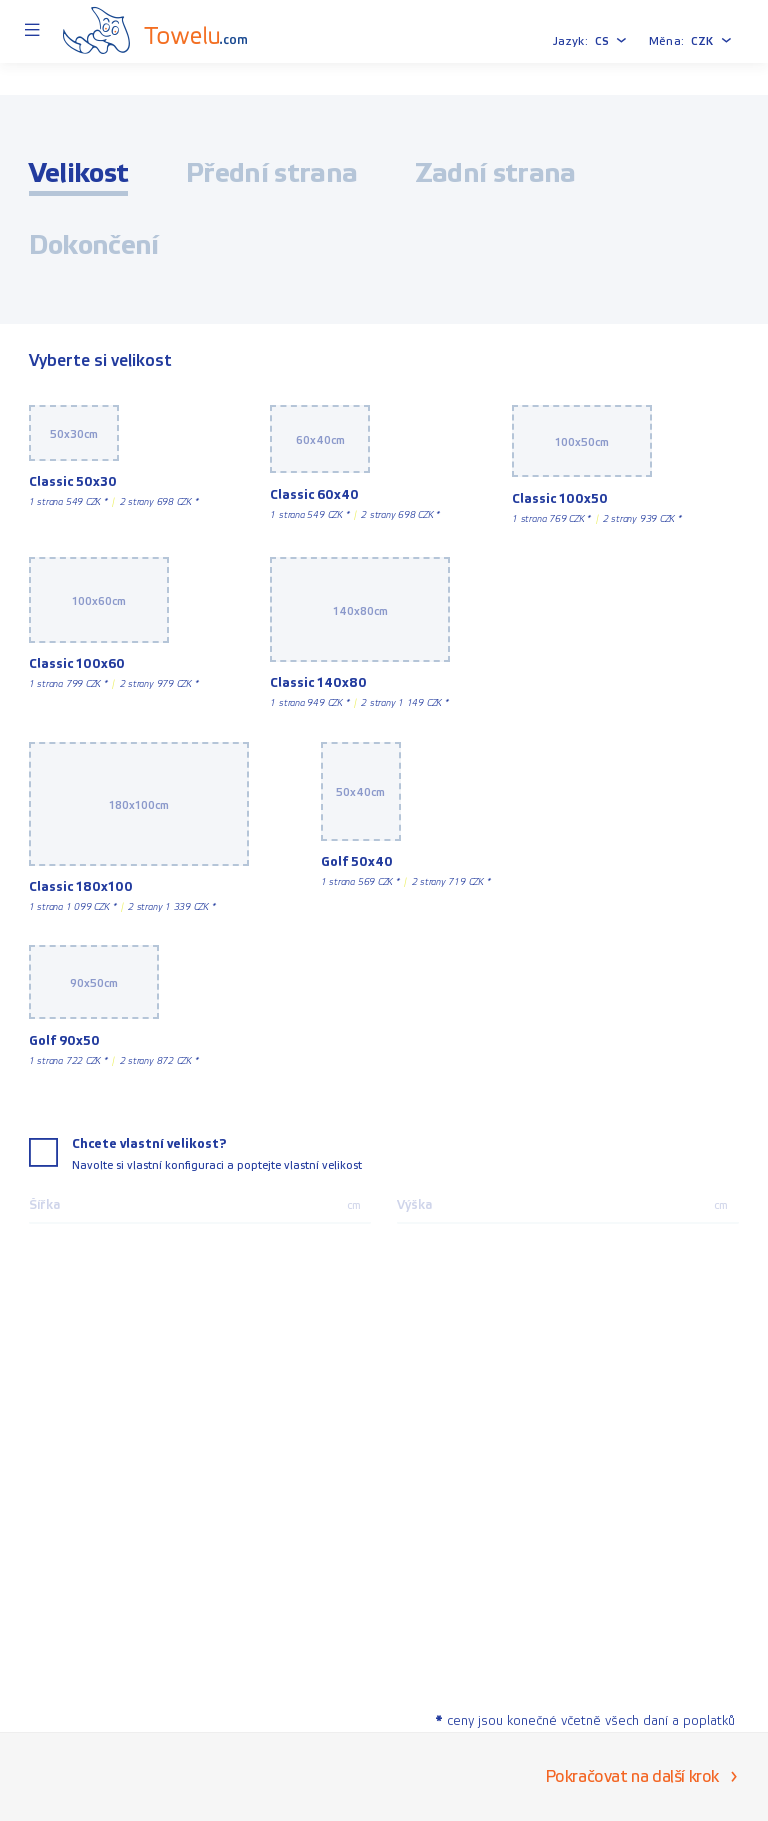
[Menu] (31, 31)
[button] (611, 41)
